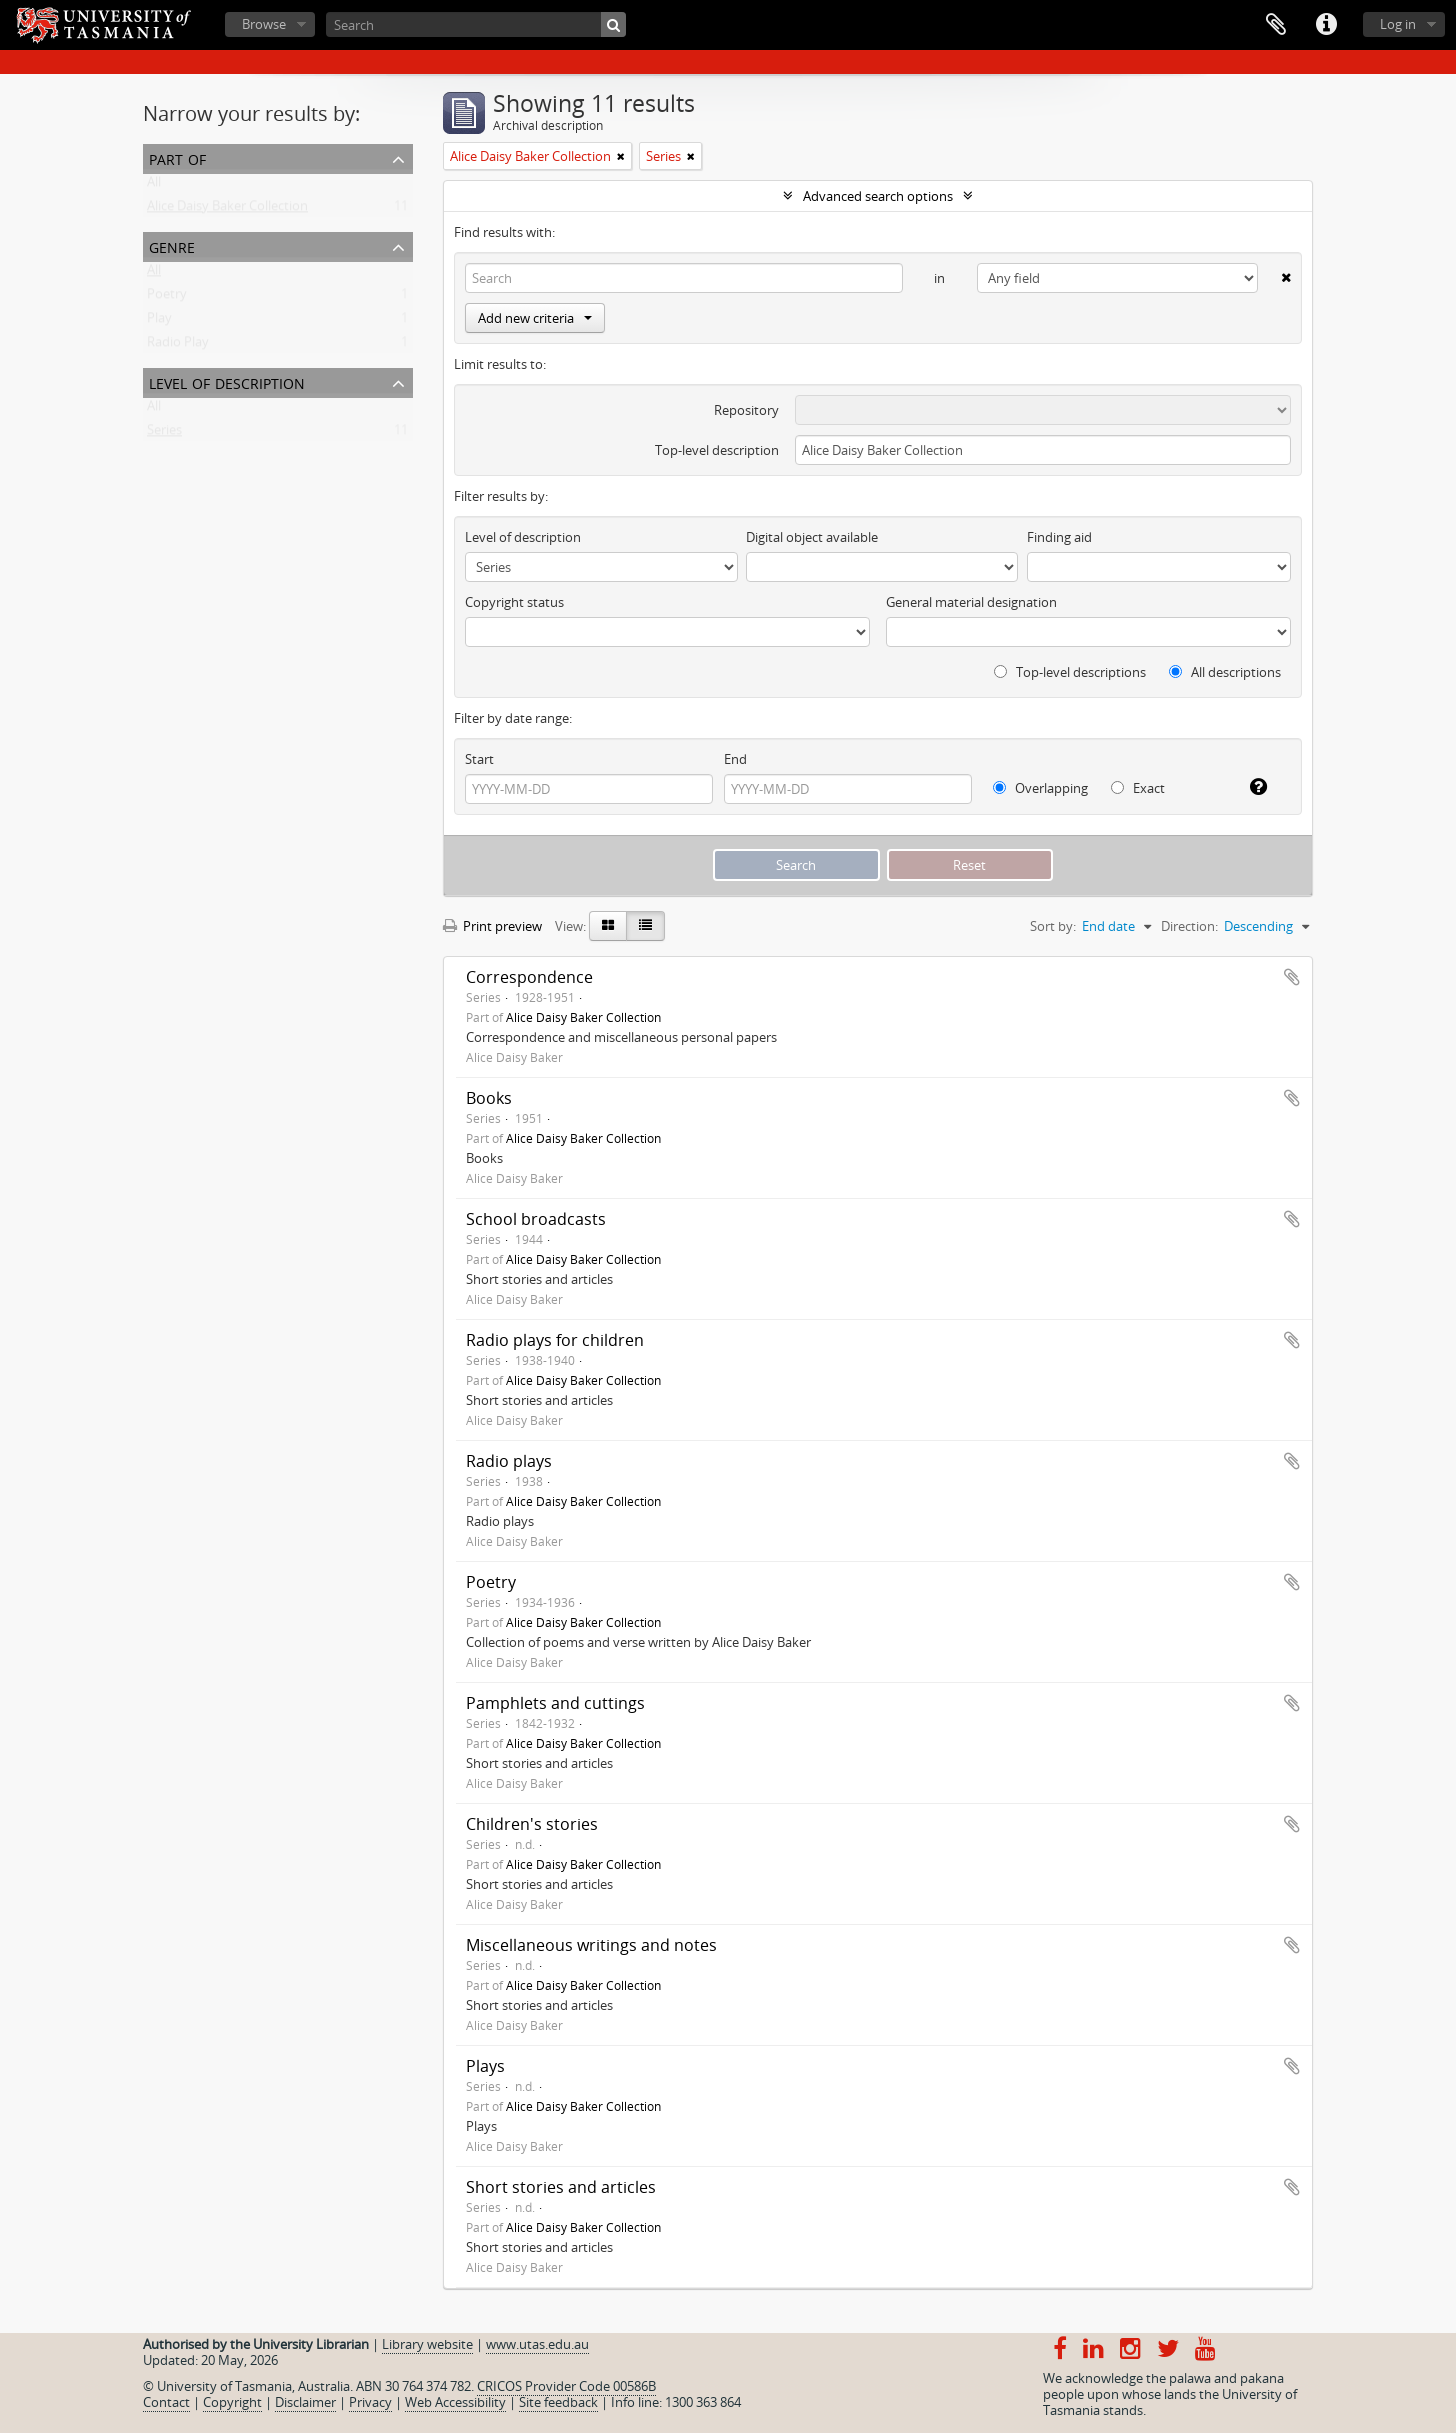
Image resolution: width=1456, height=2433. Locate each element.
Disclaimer (305, 2402)
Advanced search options (878, 196)
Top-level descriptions (1070, 672)
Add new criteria (535, 318)
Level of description (227, 381)
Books (489, 1098)
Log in (1398, 24)
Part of (177, 157)
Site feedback (558, 2402)
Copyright (232, 2402)
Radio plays (509, 1461)
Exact (1138, 788)
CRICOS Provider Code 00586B (566, 2386)
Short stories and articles (561, 2187)
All (154, 186)
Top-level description (717, 450)
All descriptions (1225, 672)
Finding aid (1059, 537)
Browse (264, 24)
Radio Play (178, 346)
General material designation (971, 602)
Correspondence (529, 977)
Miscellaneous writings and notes (591, 1945)
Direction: (1189, 926)
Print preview (492, 926)
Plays (485, 2066)
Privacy (370, 2402)
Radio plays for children (555, 1340)
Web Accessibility (455, 2402)
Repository (746, 410)
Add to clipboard (1292, 977)
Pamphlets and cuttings (555, 1703)
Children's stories (532, 1824)
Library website (427, 2344)
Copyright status (514, 602)
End (735, 759)
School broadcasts (536, 1219)
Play (159, 322)
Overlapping (1040, 788)
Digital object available (812, 537)
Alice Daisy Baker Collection (227, 210)
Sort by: (1053, 926)
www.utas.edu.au (537, 2344)
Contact (166, 2402)
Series (164, 434)
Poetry (167, 298)
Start (479, 759)
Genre (172, 245)
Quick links (1326, 25)
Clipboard (1276, 25)
